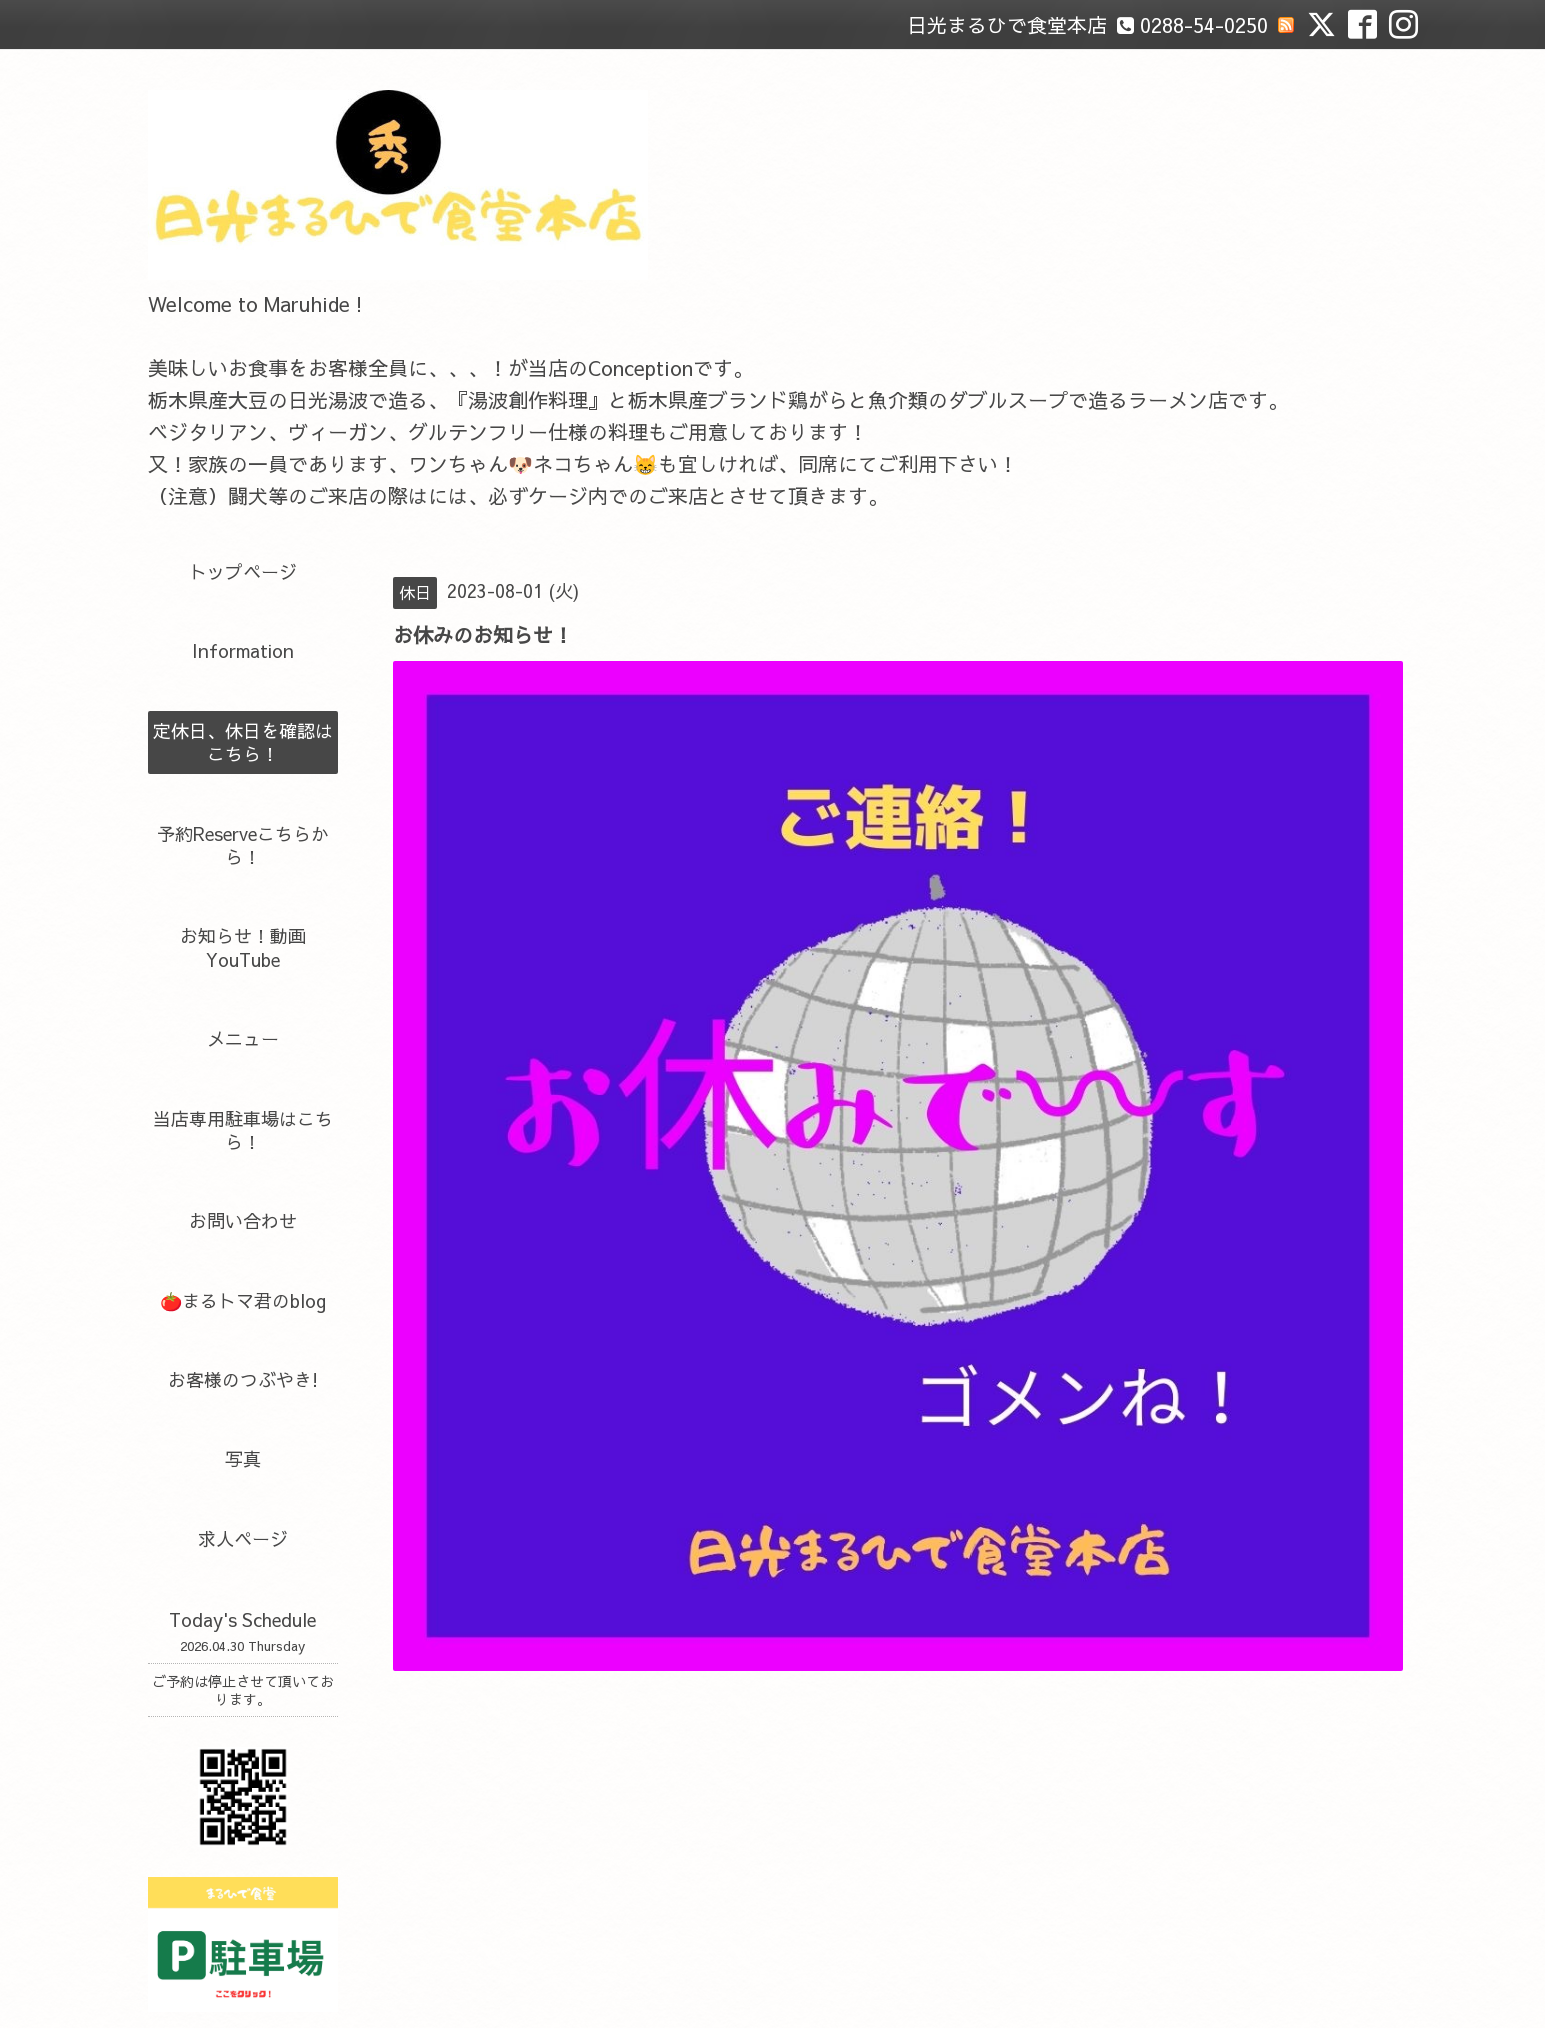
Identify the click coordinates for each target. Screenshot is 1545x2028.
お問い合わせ (243, 1220)
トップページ (243, 571)
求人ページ (243, 1538)
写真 (243, 1458)
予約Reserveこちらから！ (243, 845)
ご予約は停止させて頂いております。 (243, 1690)
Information (243, 650)
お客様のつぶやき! (243, 1379)
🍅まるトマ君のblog (243, 1300)
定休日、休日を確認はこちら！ (243, 742)
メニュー (243, 1038)
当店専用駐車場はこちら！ (243, 1130)
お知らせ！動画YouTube (243, 947)
